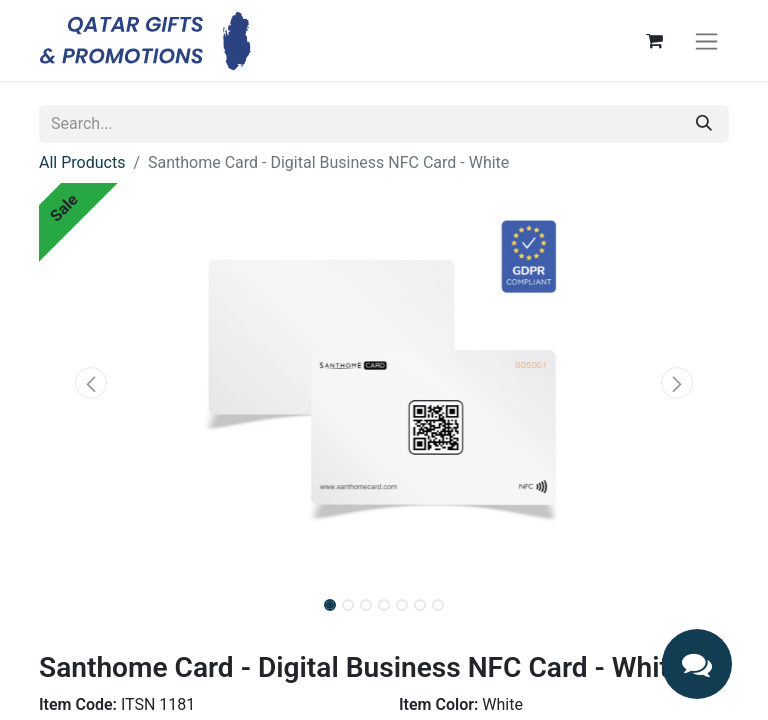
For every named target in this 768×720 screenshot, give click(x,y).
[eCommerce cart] (654, 41)
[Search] (704, 124)
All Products (82, 162)
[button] (91, 383)
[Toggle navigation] (706, 40)
